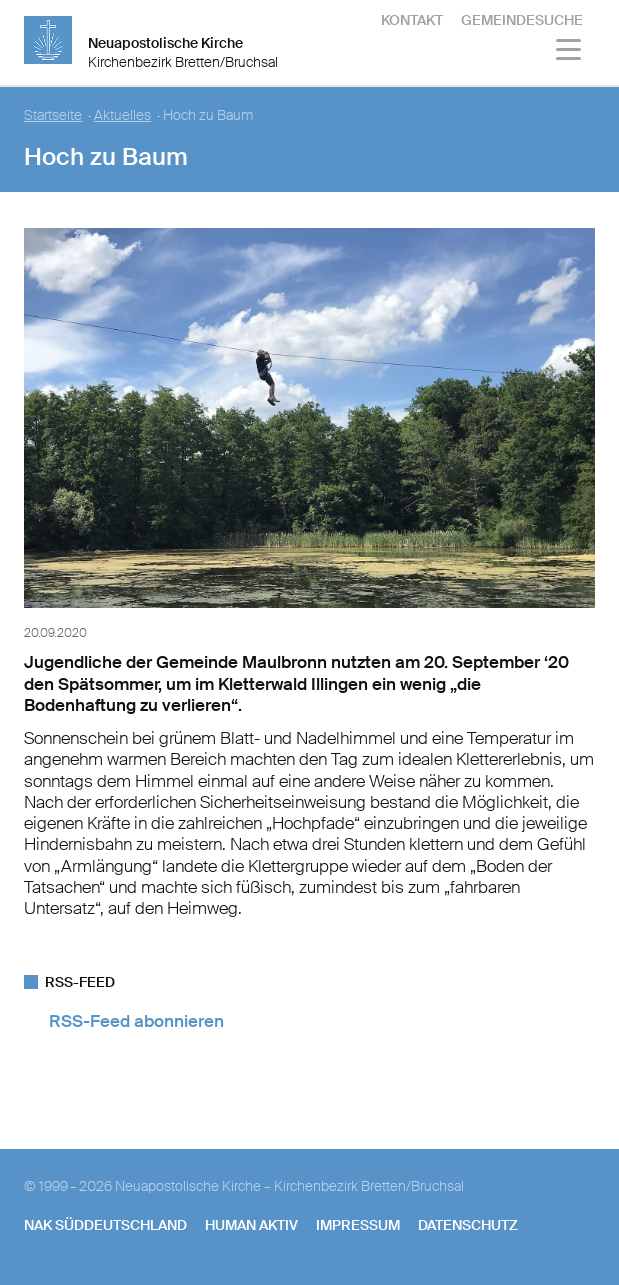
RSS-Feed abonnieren (136, 1021)
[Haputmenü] (569, 52)
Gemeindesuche (522, 20)
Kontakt (412, 20)
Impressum (358, 1225)
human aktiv (251, 1225)
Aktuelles (122, 115)
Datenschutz (468, 1225)
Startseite (53, 115)
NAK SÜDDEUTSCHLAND (105, 1225)
